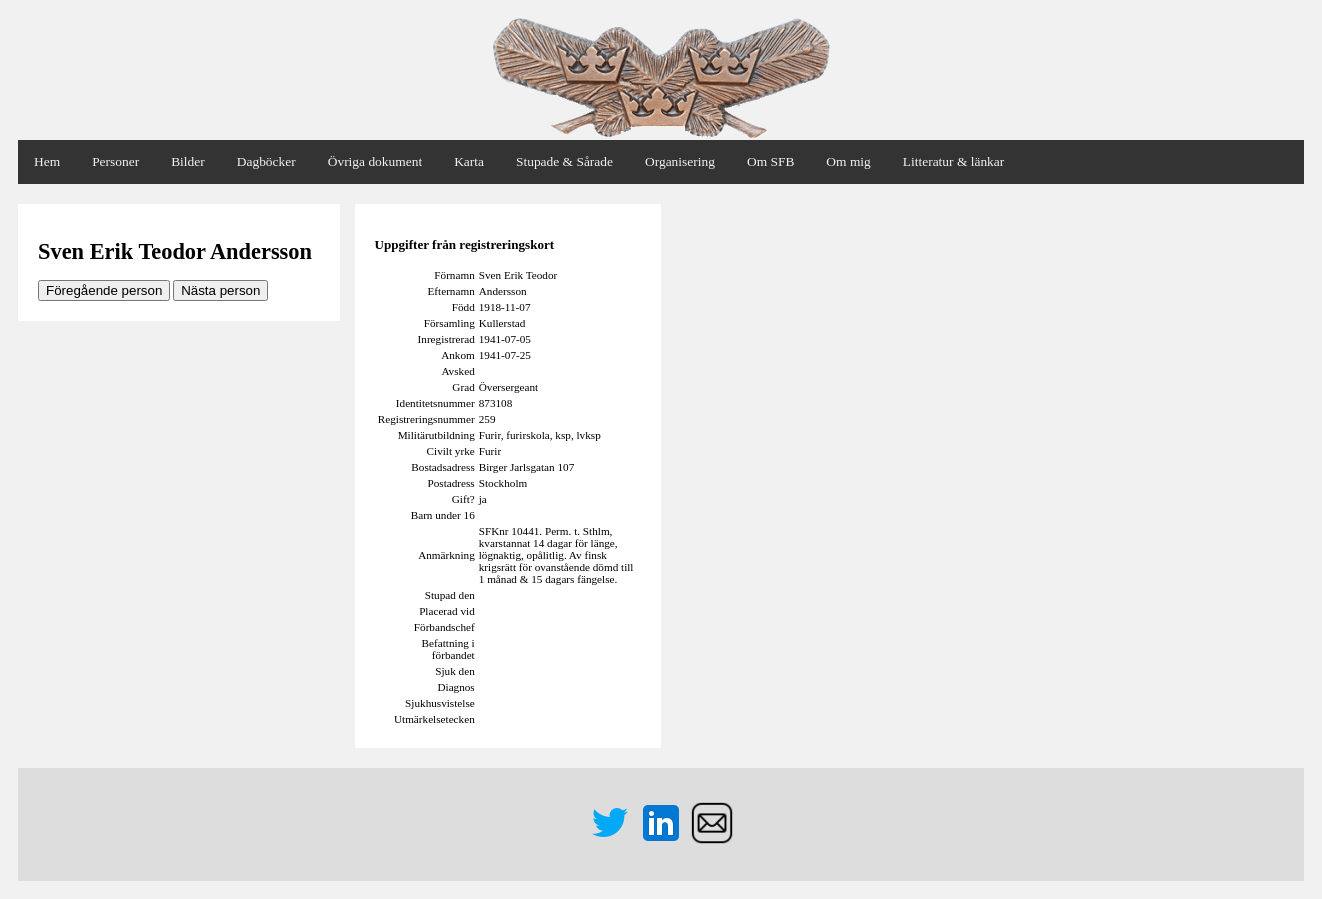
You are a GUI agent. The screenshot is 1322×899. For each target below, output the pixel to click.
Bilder (188, 161)
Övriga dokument (375, 161)
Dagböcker (266, 161)
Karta (469, 161)
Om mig (848, 161)
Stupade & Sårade (564, 161)
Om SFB (770, 161)
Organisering (680, 161)
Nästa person (220, 290)
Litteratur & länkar (953, 161)
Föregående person (104, 290)
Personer (115, 161)
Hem (47, 161)
